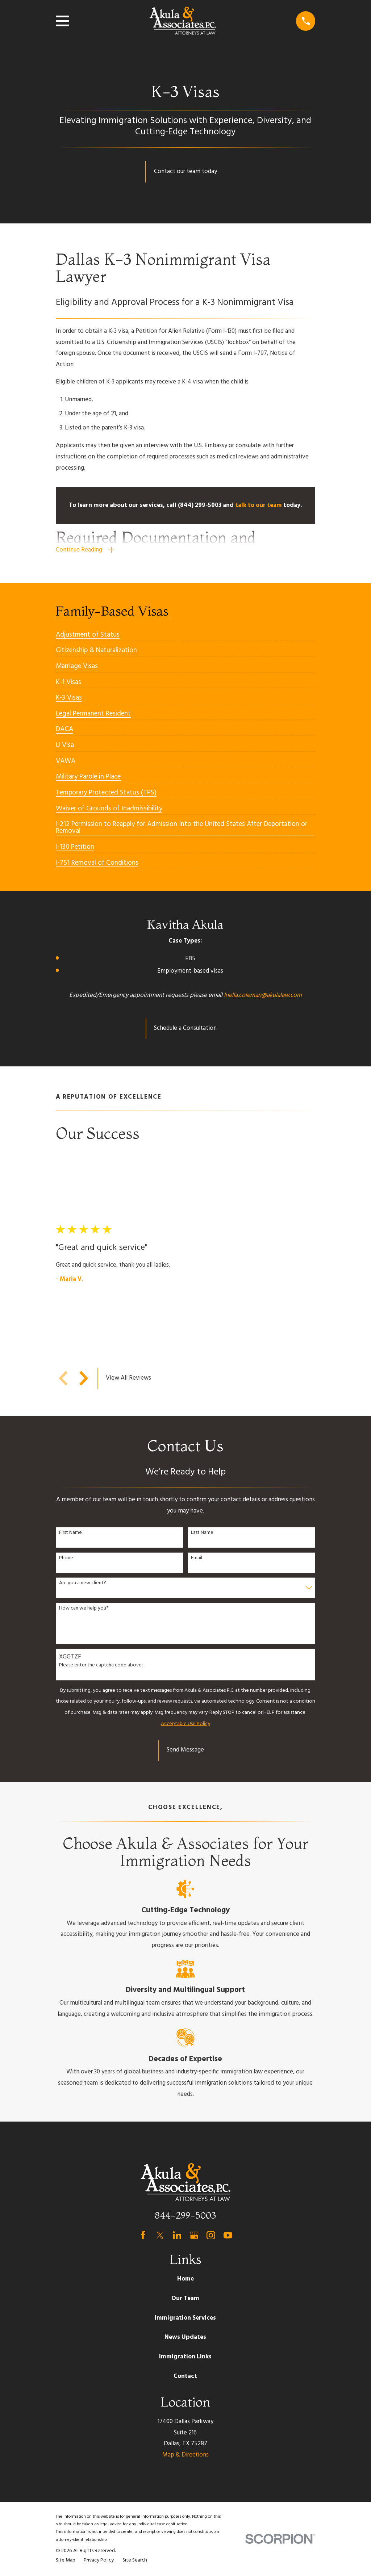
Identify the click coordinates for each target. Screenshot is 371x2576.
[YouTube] (228, 2235)
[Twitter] (160, 2235)
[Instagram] (211, 2235)
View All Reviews (128, 1378)
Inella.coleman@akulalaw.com (263, 995)
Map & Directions (185, 2455)
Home (185, 2279)
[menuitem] (88, 631)
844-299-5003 (185, 2215)
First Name (70, 1533)
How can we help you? (84, 1609)
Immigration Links (185, 2357)
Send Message (185, 1750)
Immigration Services (185, 2318)
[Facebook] (143, 2235)
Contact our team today (185, 171)
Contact (185, 2376)
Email (196, 1558)
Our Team (185, 2299)
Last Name (202, 1533)
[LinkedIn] (177, 2235)
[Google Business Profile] (194, 2235)
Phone (66, 1558)
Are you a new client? (82, 1584)
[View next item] (83, 1378)
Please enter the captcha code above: (101, 1666)
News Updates (185, 2337)
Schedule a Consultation (185, 1028)
